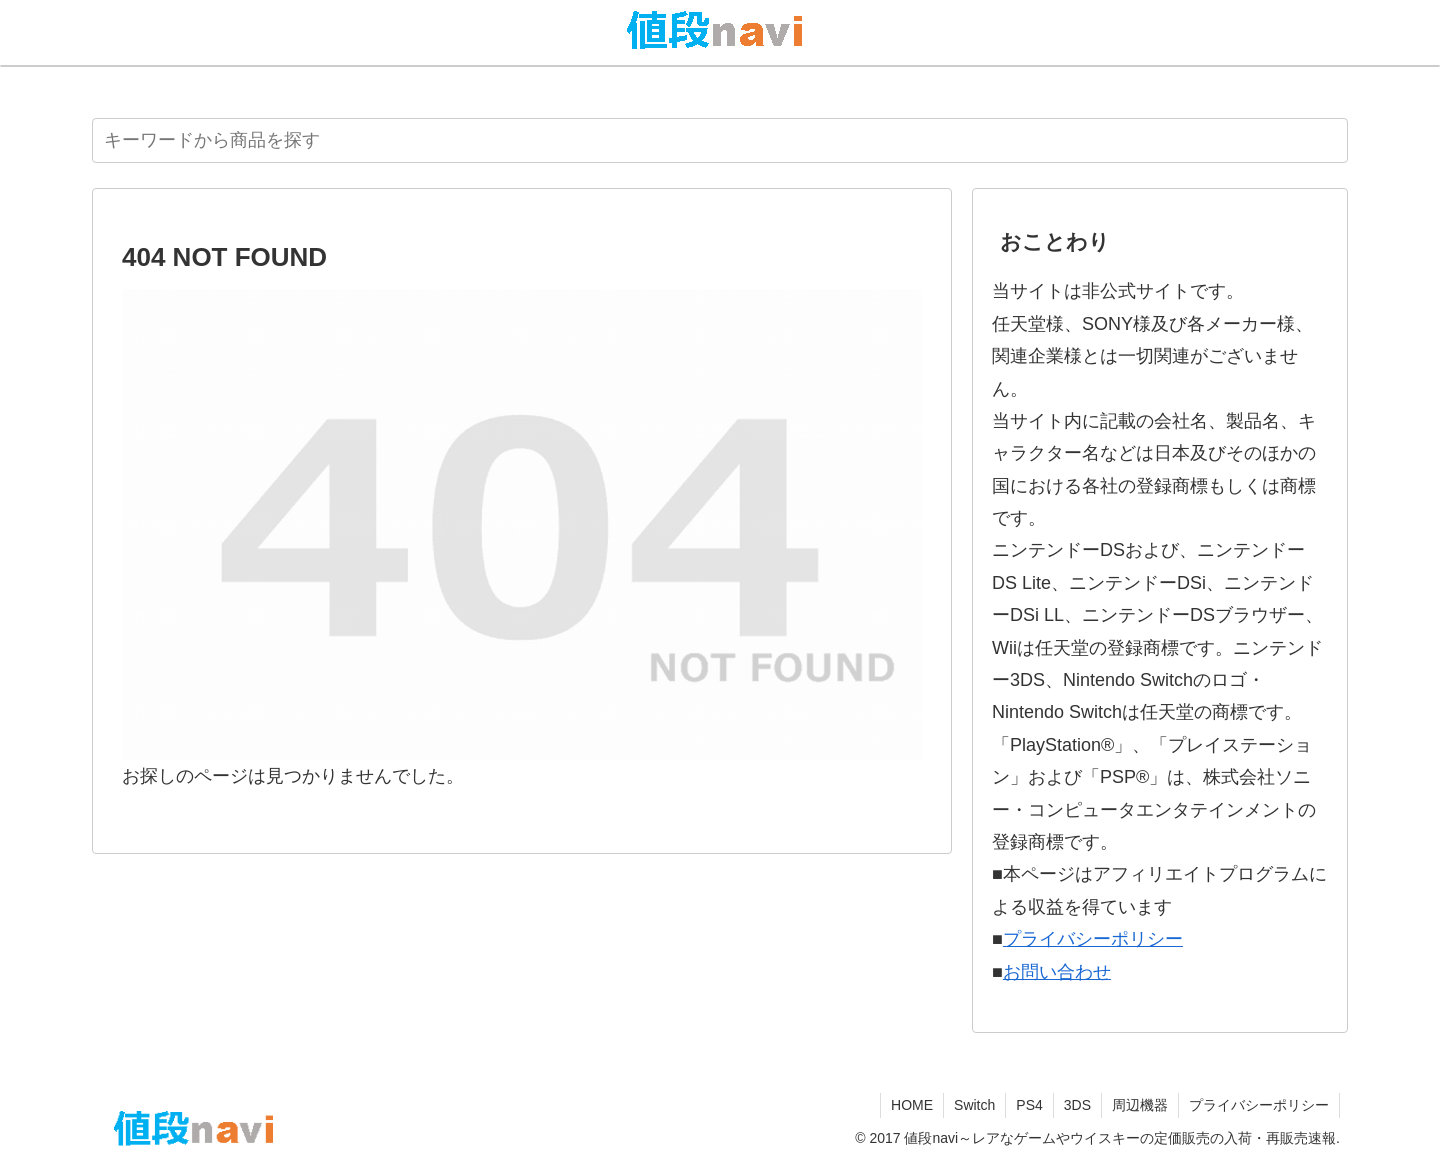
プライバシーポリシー (1093, 939)
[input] (720, 140)
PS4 (1029, 1105)
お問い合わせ (1057, 972)
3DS (1077, 1105)
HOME (912, 1105)
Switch (974, 1105)
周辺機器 (1140, 1105)
